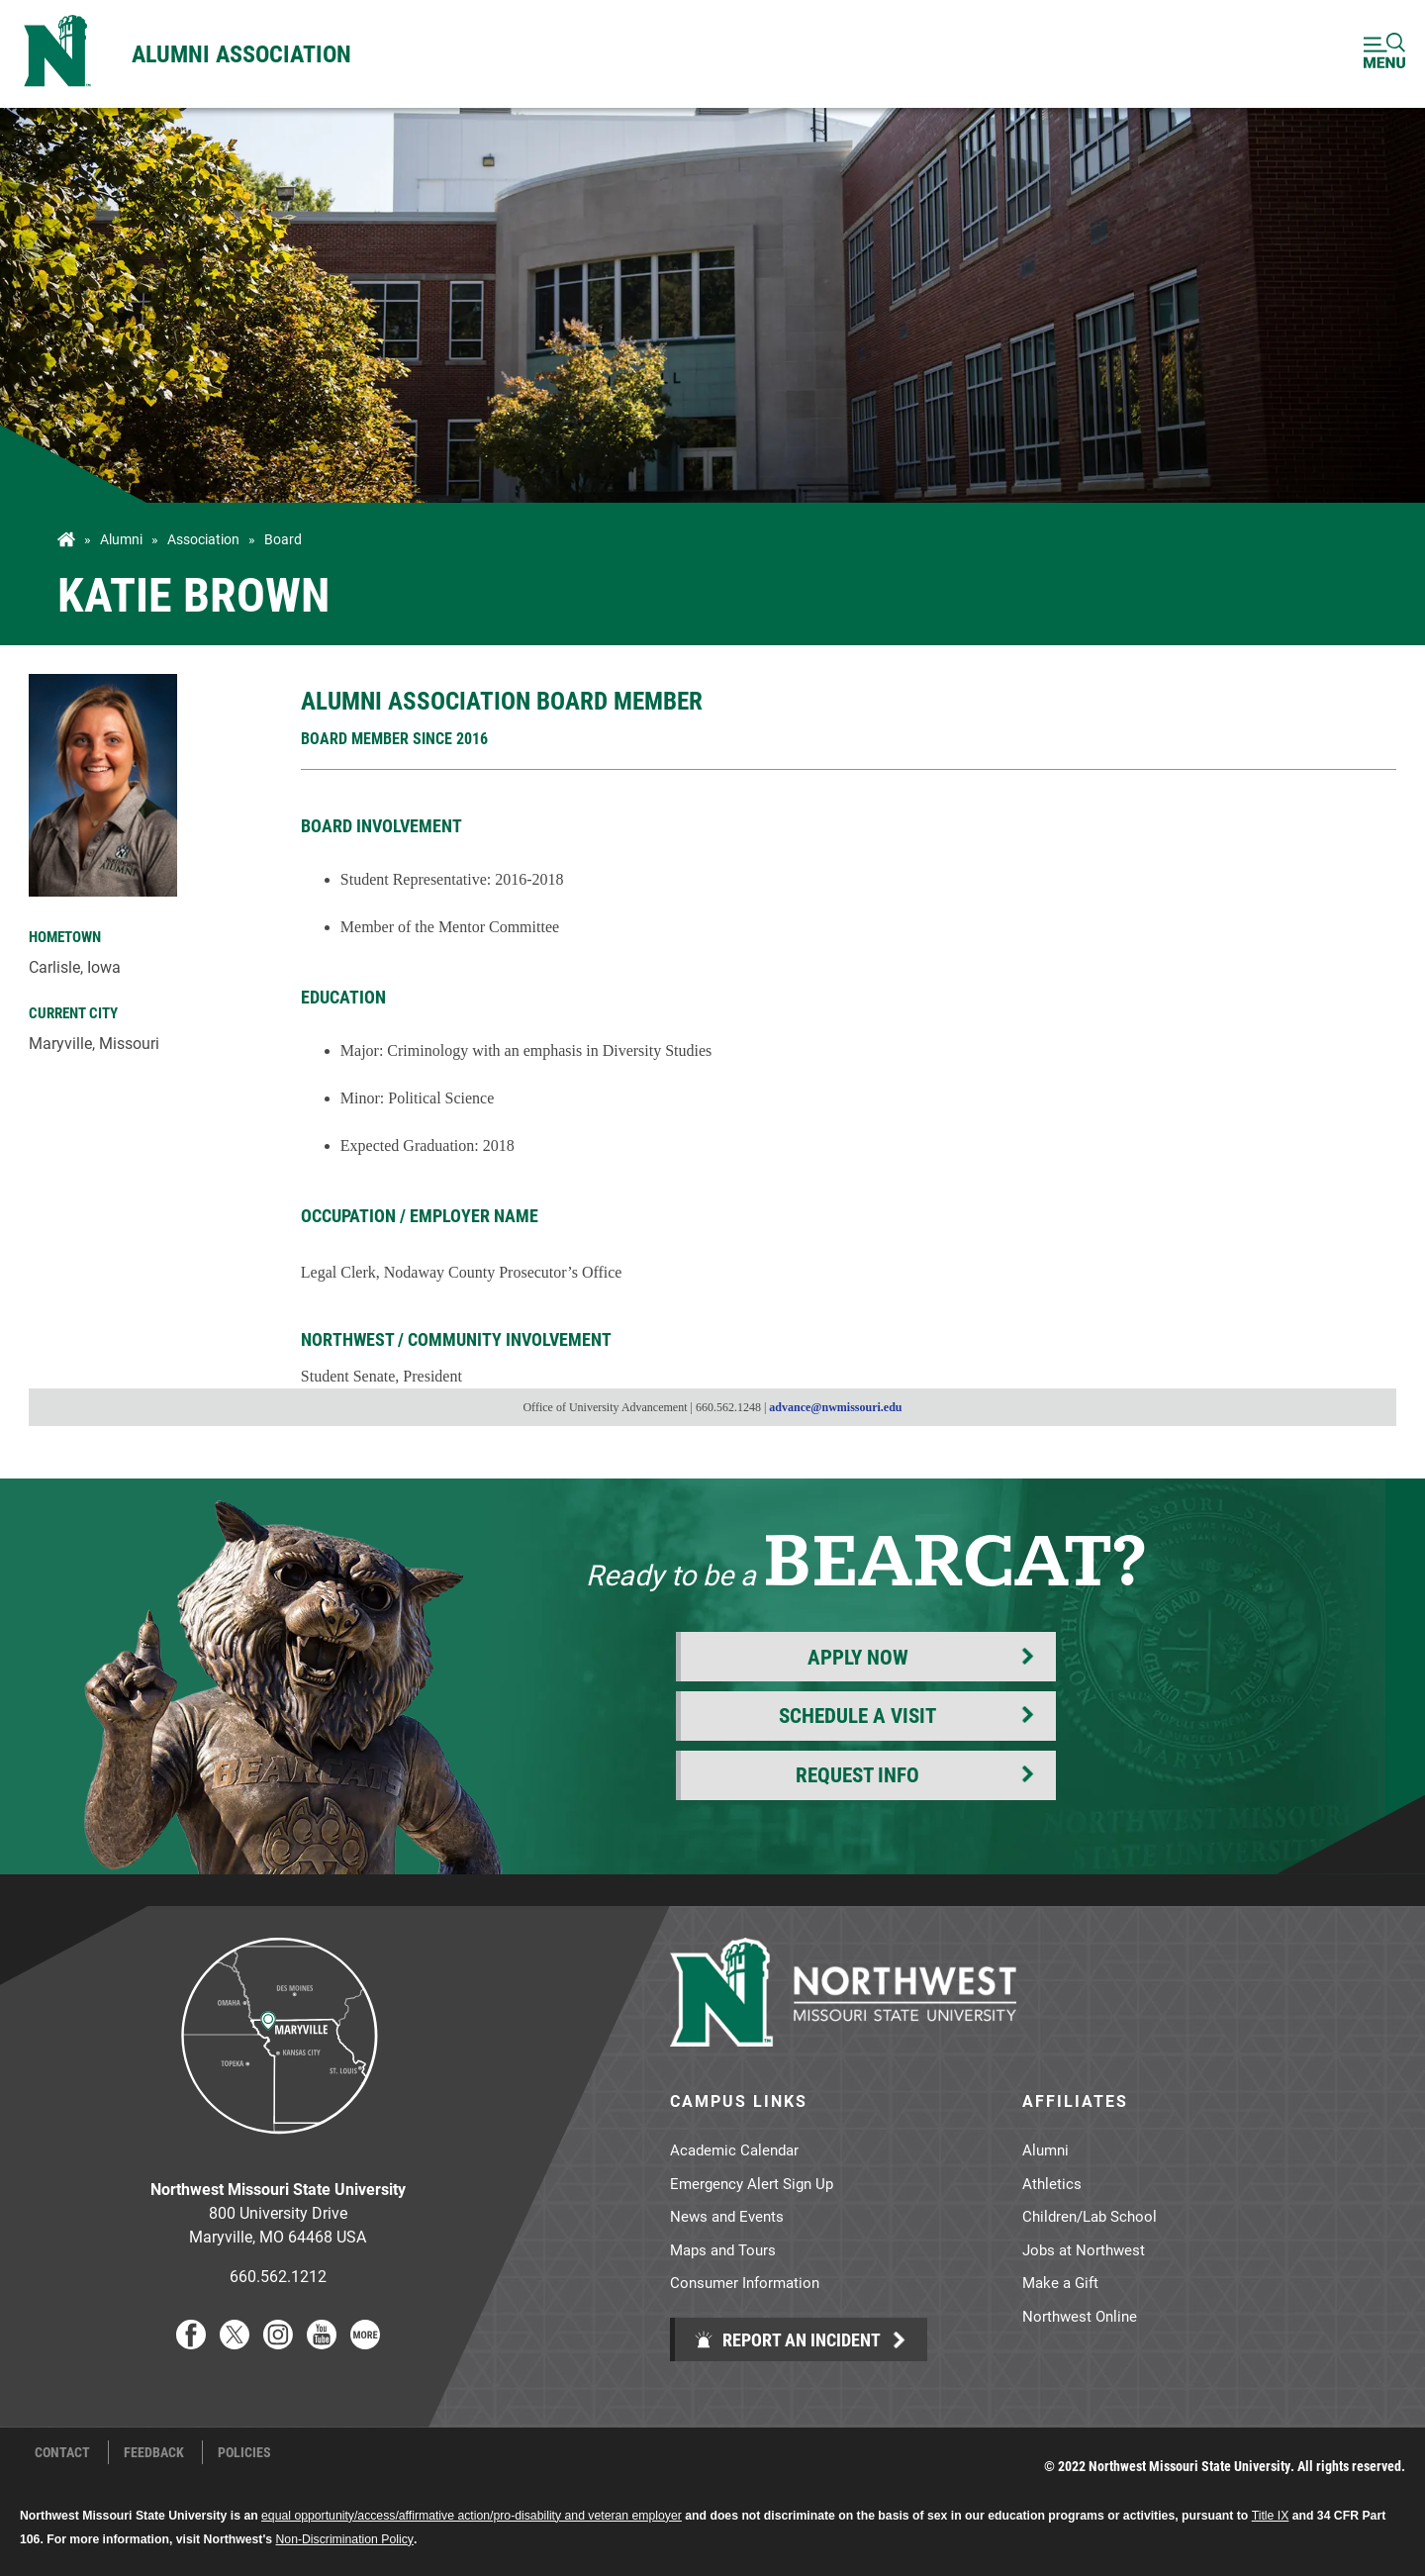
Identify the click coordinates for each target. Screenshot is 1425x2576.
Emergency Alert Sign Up (751, 2183)
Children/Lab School (1089, 2216)
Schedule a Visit (857, 1715)
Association (203, 539)
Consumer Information (744, 2282)
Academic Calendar (734, 2149)
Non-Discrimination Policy (345, 2539)
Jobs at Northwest (1083, 2249)
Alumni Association (241, 53)
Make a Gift (1060, 2282)
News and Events (727, 2216)
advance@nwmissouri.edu (835, 1407)
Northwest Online (1079, 2316)
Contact (62, 2452)
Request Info (857, 1774)
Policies (244, 2452)
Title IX (1270, 2516)
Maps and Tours (723, 2249)
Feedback (154, 2452)
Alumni (121, 539)
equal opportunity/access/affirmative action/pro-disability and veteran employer (471, 2516)
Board (283, 539)
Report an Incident (787, 2339)
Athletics (1052, 2183)
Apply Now (858, 1656)
